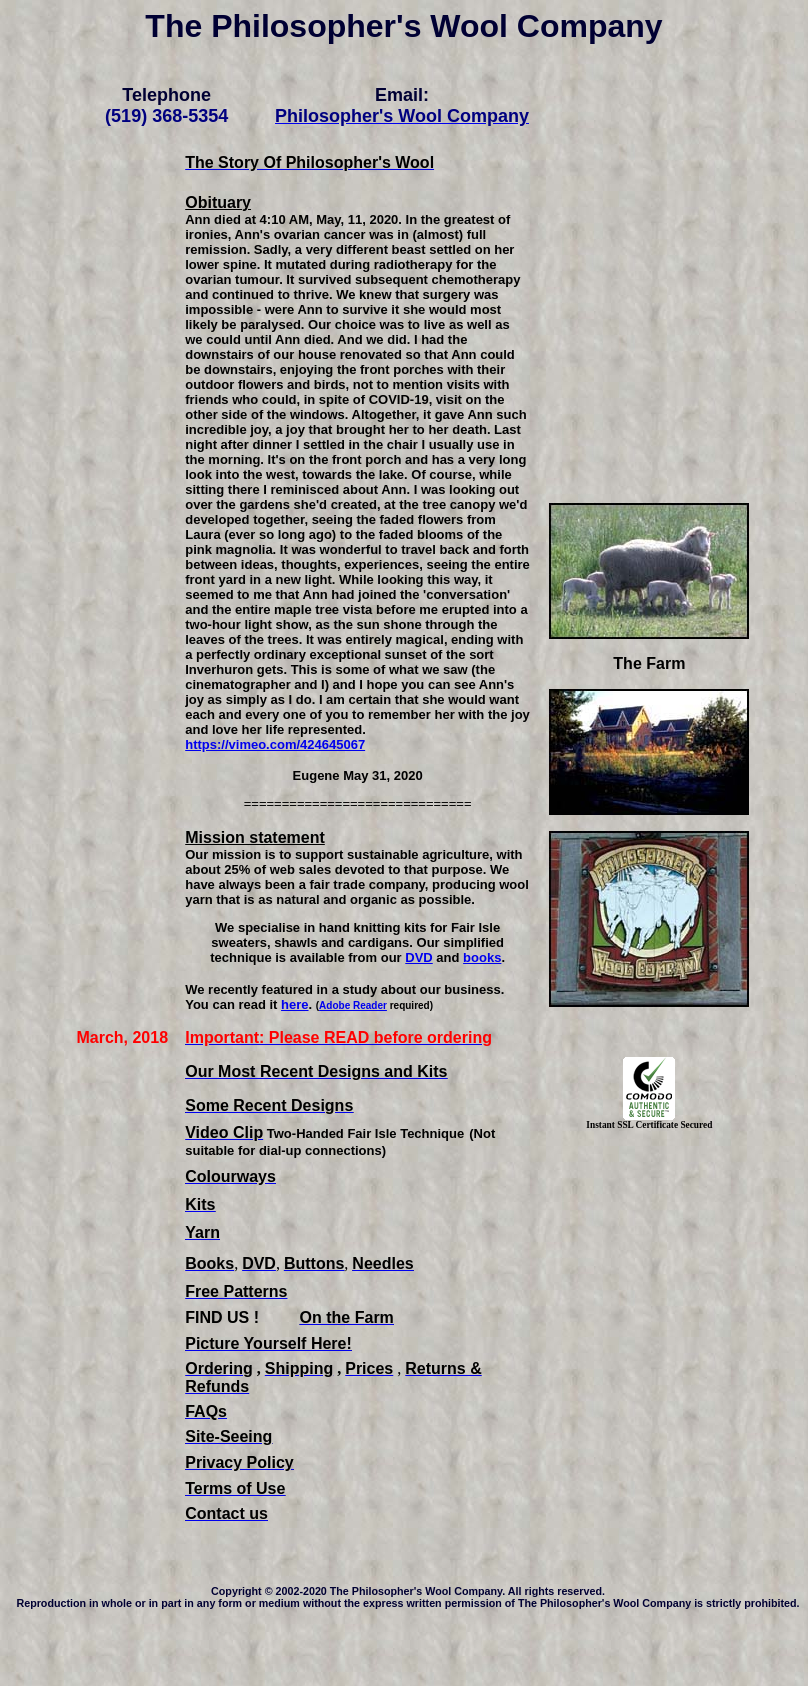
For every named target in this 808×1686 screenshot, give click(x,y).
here (294, 1004)
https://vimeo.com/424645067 (275, 744)
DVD (418, 957)
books (482, 957)
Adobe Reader (353, 1005)
